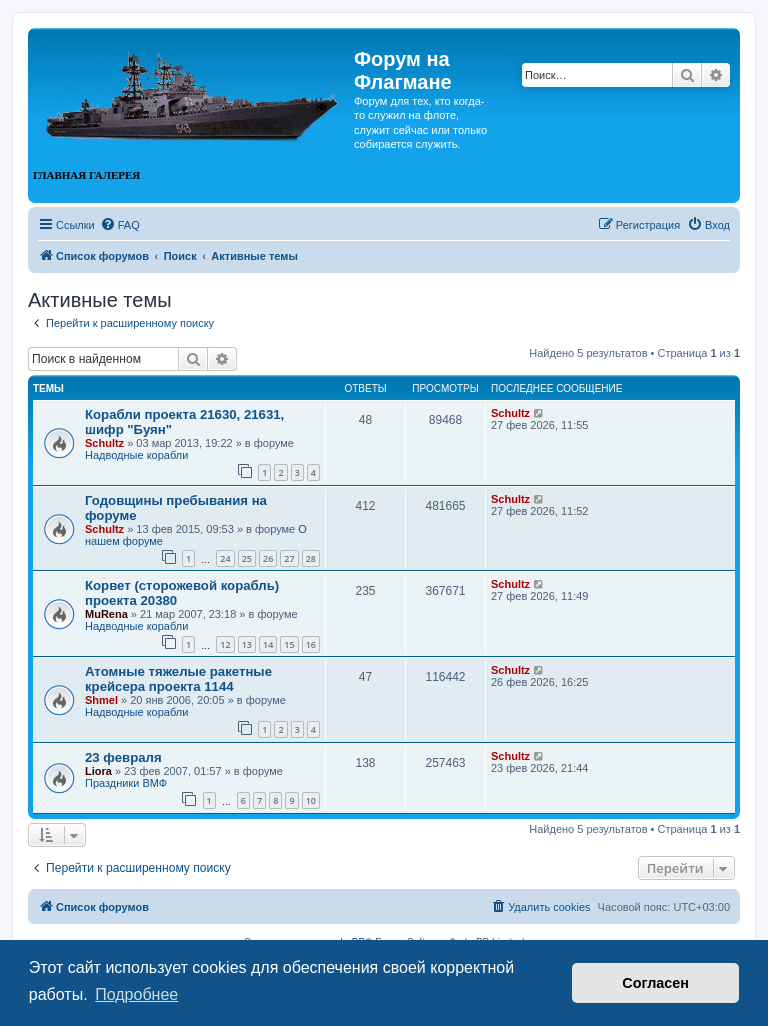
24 (225, 558)
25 (247, 558)
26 (268, 558)
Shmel (101, 700)
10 (311, 800)
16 (311, 644)
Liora (98, 771)
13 (247, 644)
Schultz (104, 443)
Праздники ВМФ (126, 783)
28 (311, 558)
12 (225, 644)
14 (268, 644)
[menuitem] (120, 225)
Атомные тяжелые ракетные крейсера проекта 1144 (178, 679)
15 (289, 644)
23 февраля (123, 757)
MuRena (106, 614)
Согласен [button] (655, 983)
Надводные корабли (136, 455)
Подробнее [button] (136, 994)
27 (289, 558)
